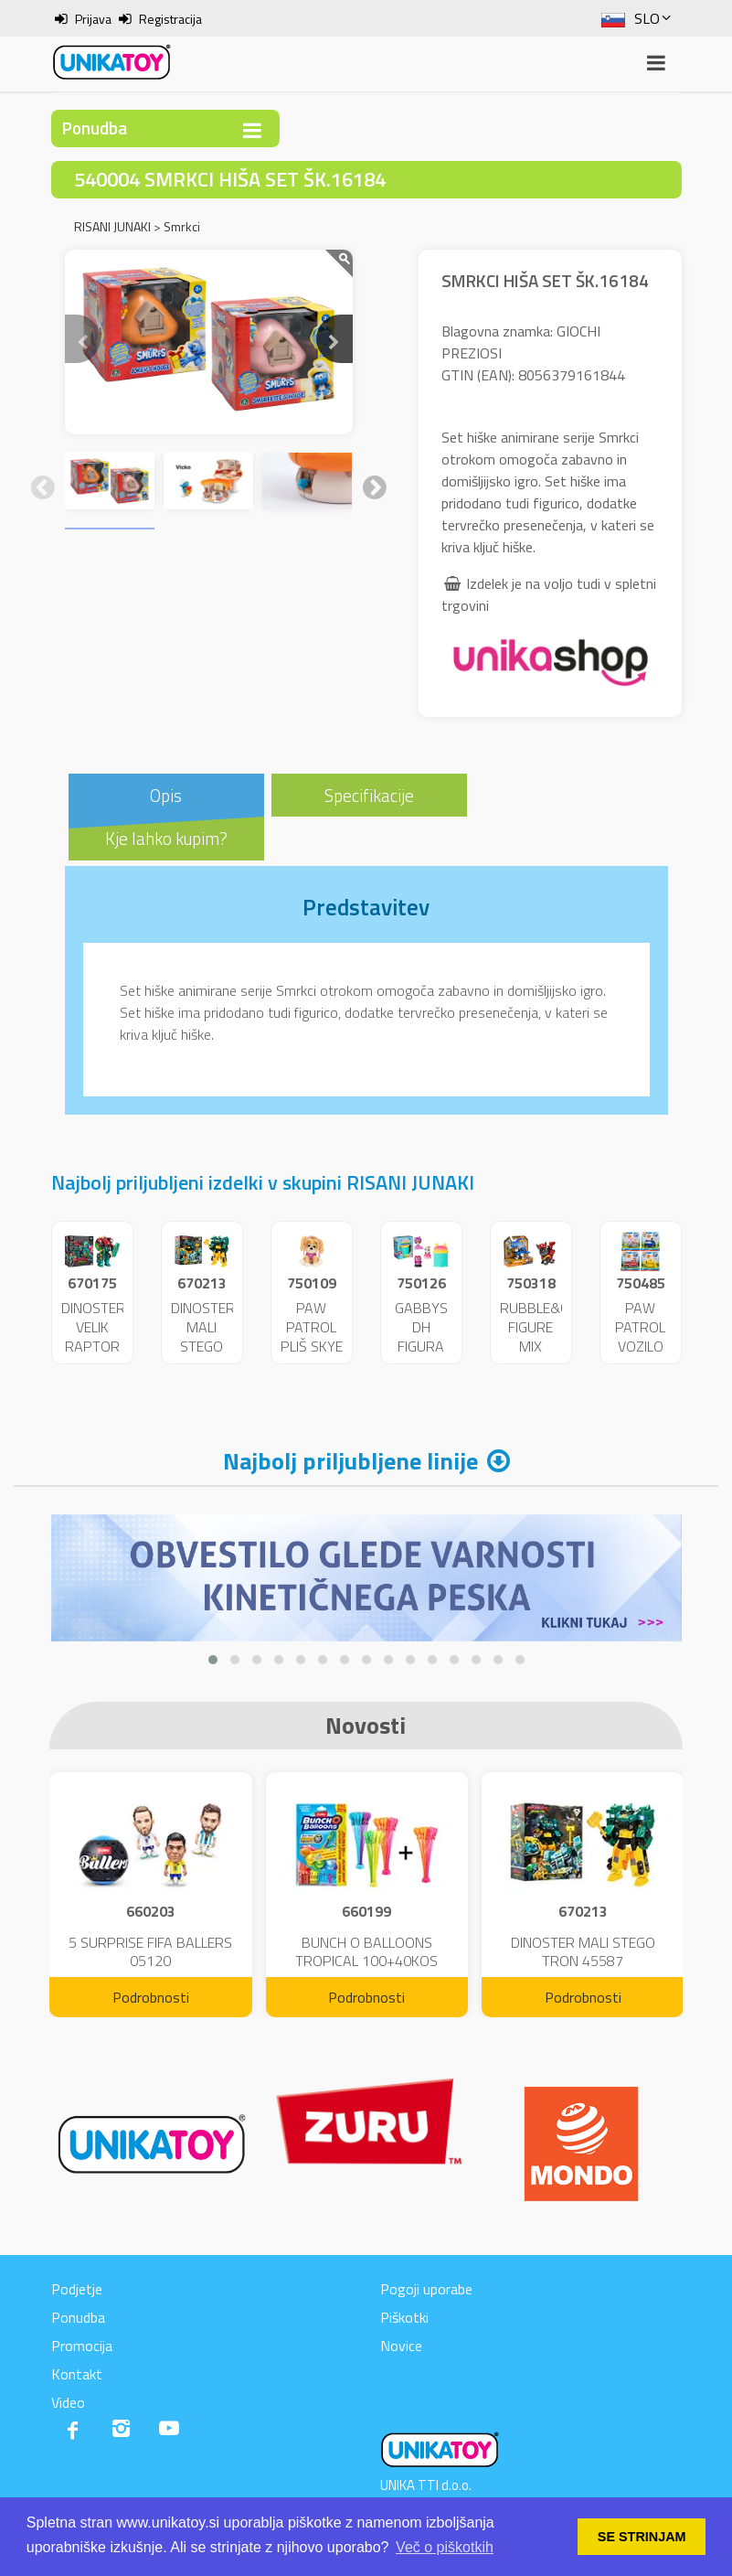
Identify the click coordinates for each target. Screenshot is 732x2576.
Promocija (81, 2346)
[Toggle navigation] (252, 130)
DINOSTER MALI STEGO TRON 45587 (203, 1346)
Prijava (93, 18)
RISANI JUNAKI (112, 226)
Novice (401, 2346)
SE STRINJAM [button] (642, 2536)
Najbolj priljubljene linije (350, 1461)
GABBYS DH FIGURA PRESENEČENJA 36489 (437, 1346)
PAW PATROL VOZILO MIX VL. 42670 (640, 1346)
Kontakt (76, 2374)
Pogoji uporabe (426, 2289)
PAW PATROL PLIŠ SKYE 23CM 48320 (312, 1346)
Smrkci (182, 226)
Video (68, 2402)
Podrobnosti (150, 1997)
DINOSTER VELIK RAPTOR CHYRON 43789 (93, 1346)
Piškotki (404, 2317)
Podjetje (76, 2289)
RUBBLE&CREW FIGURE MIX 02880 (549, 1336)
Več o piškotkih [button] (444, 2547)
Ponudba (78, 2317)
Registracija (170, 18)
